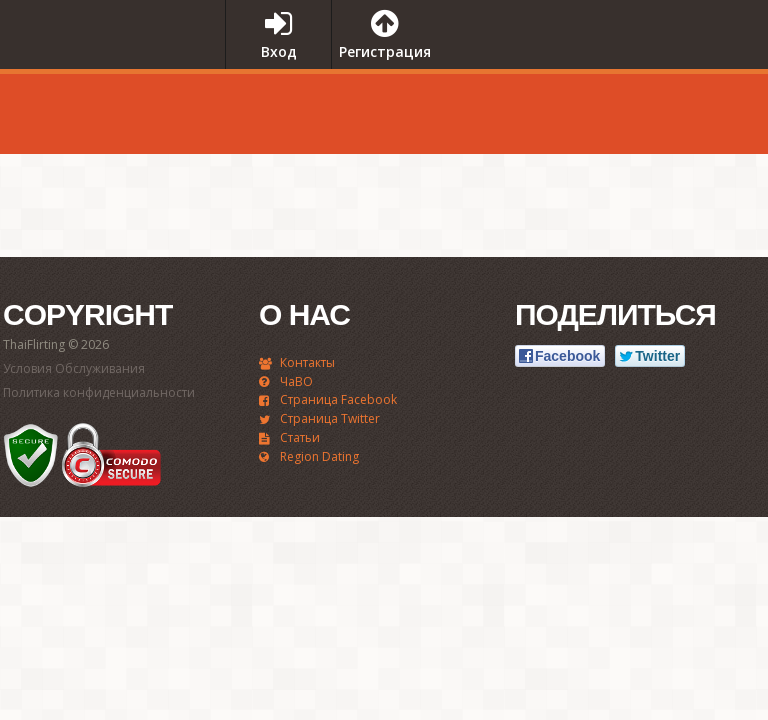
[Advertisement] (588, 109)
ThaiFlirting (105, 73)
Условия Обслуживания (74, 368)
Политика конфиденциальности (99, 392)
